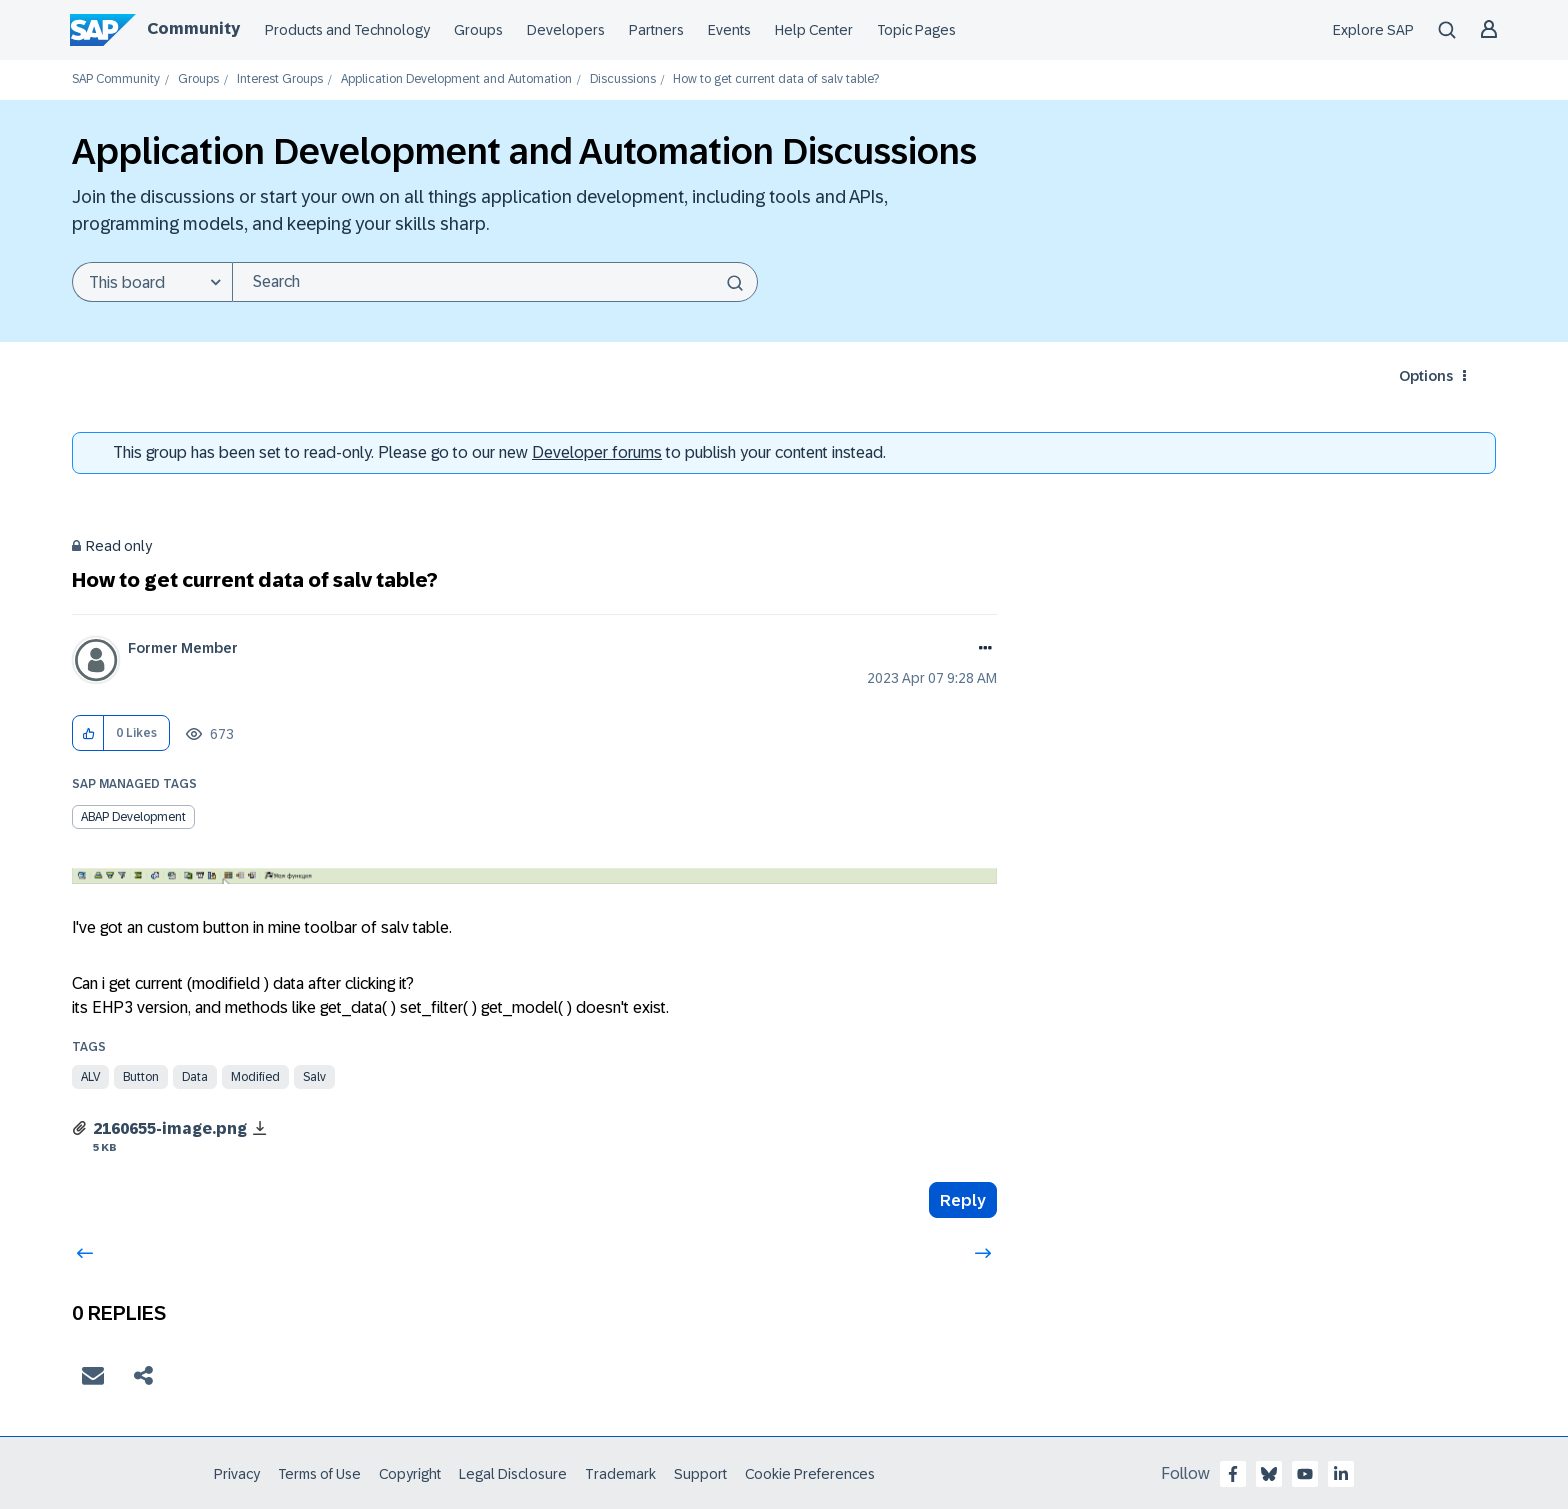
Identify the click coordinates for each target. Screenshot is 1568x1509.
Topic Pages (916, 30)
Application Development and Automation (456, 79)
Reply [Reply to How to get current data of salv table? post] (963, 1200)
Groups (478, 30)
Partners (656, 30)
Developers (566, 30)
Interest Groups (280, 79)
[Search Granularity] (152, 282)
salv (314, 1077)
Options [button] (1426, 376)
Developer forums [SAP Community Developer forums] (597, 452)
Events (729, 30)
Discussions (623, 79)
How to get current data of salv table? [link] (776, 79)
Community (193, 28)
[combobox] (495, 282)
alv (90, 1077)
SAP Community (116, 79)
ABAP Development (133, 817)
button (141, 1077)
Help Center (814, 30)
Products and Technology (347, 30)
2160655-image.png (170, 1128)
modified (255, 1077)
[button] (88, 733)
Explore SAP (1373, 30)
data (195, 1077)
